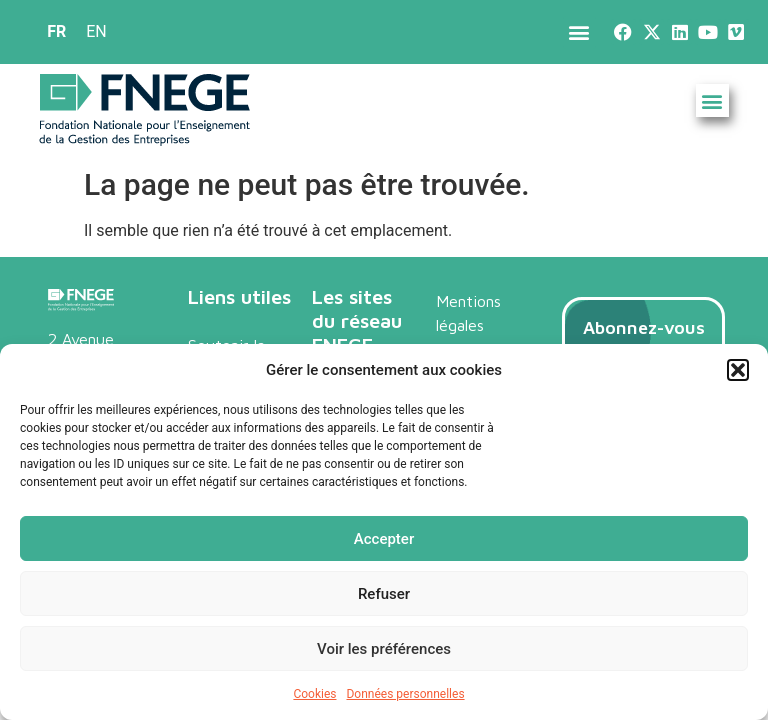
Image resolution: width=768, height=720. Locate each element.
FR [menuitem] (56, 31)
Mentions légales (468, 313)
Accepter (384, 539)
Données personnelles (405, 694)
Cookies (314, 694)
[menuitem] (56, 32)
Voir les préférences (384, 649)
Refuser (384, 594)
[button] (738, 370)
